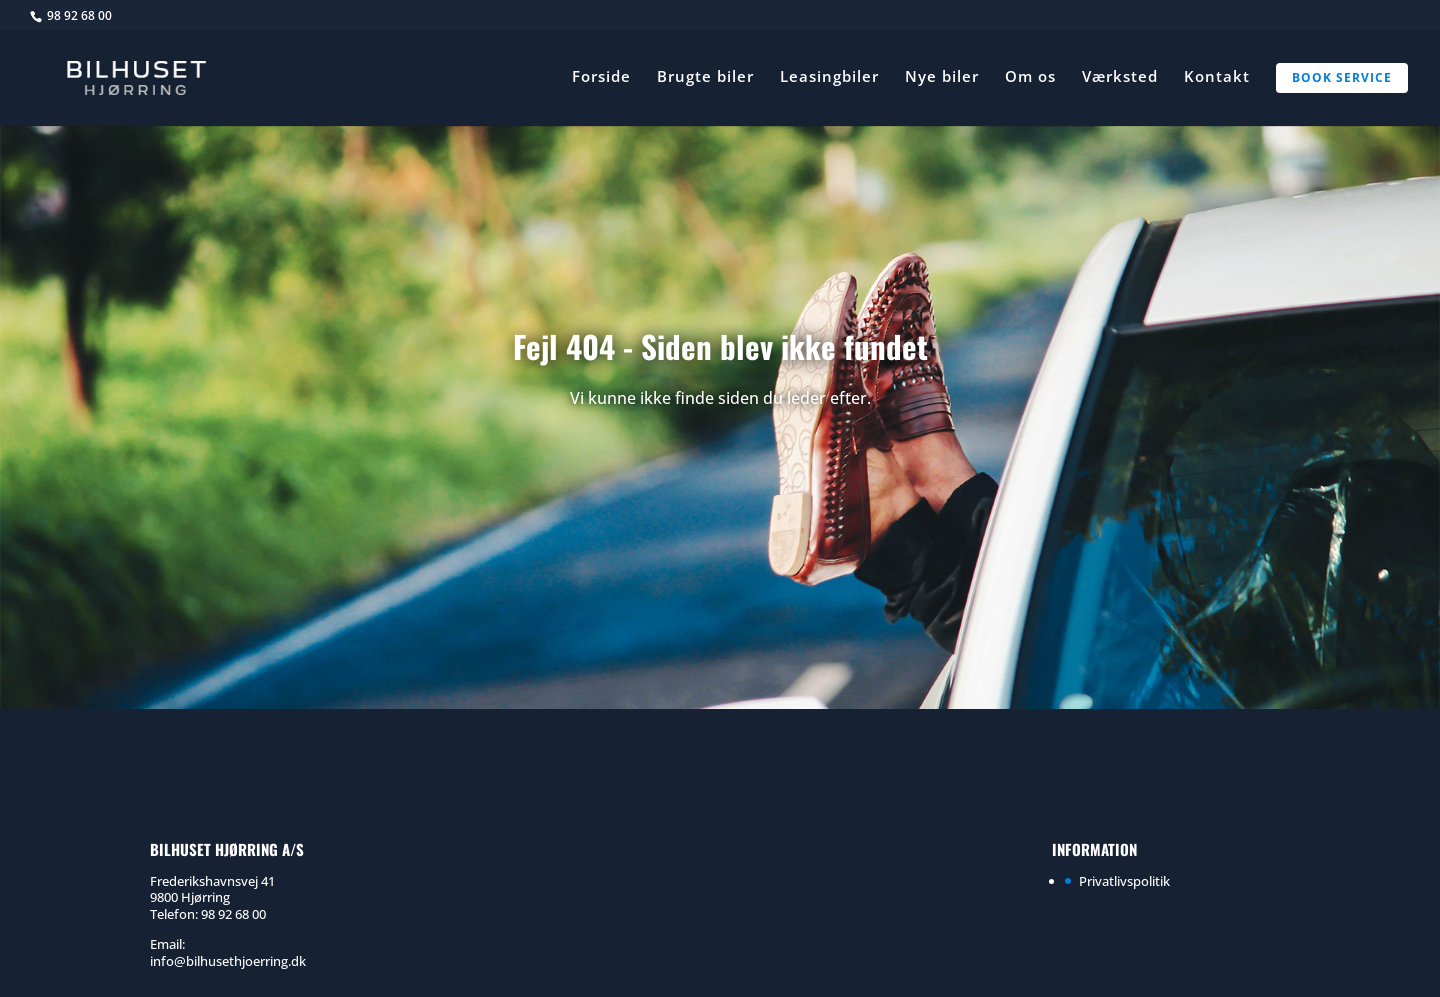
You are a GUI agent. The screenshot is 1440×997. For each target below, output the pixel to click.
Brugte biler (705, 77)
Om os (1030, 77)
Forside (601, 77)
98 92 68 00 (79, 15)
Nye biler (942, 77)
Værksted (1120, 77)
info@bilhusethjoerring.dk (228, 961)
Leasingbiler (829, 77)
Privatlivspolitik (1124, 881)
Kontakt (1217, 77)
